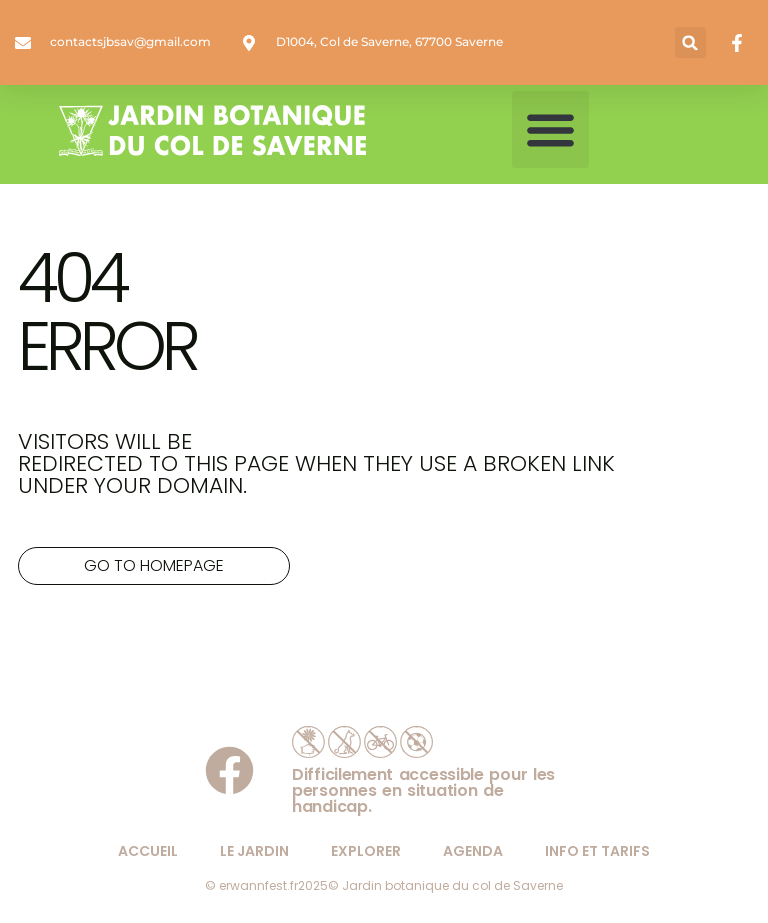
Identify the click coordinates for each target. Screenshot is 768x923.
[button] (690, 42)
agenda (473, 851)
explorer (366, 851)
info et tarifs (597, 851)
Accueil (148, 851)
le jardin (254, 851)
